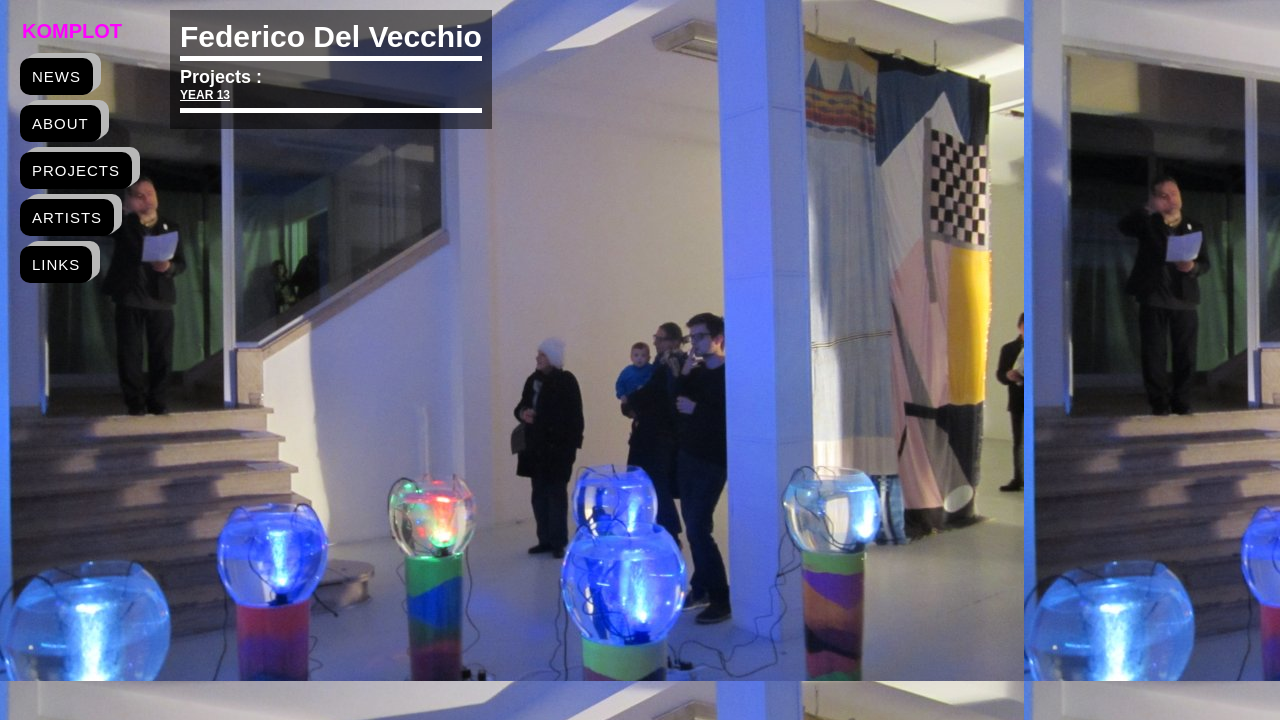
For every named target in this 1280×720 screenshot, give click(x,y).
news (56, 76)
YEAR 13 (205, 95)
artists (67, 217)
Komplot (72, 31)
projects (76, 170)
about (60, 123)
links (56, 264)
